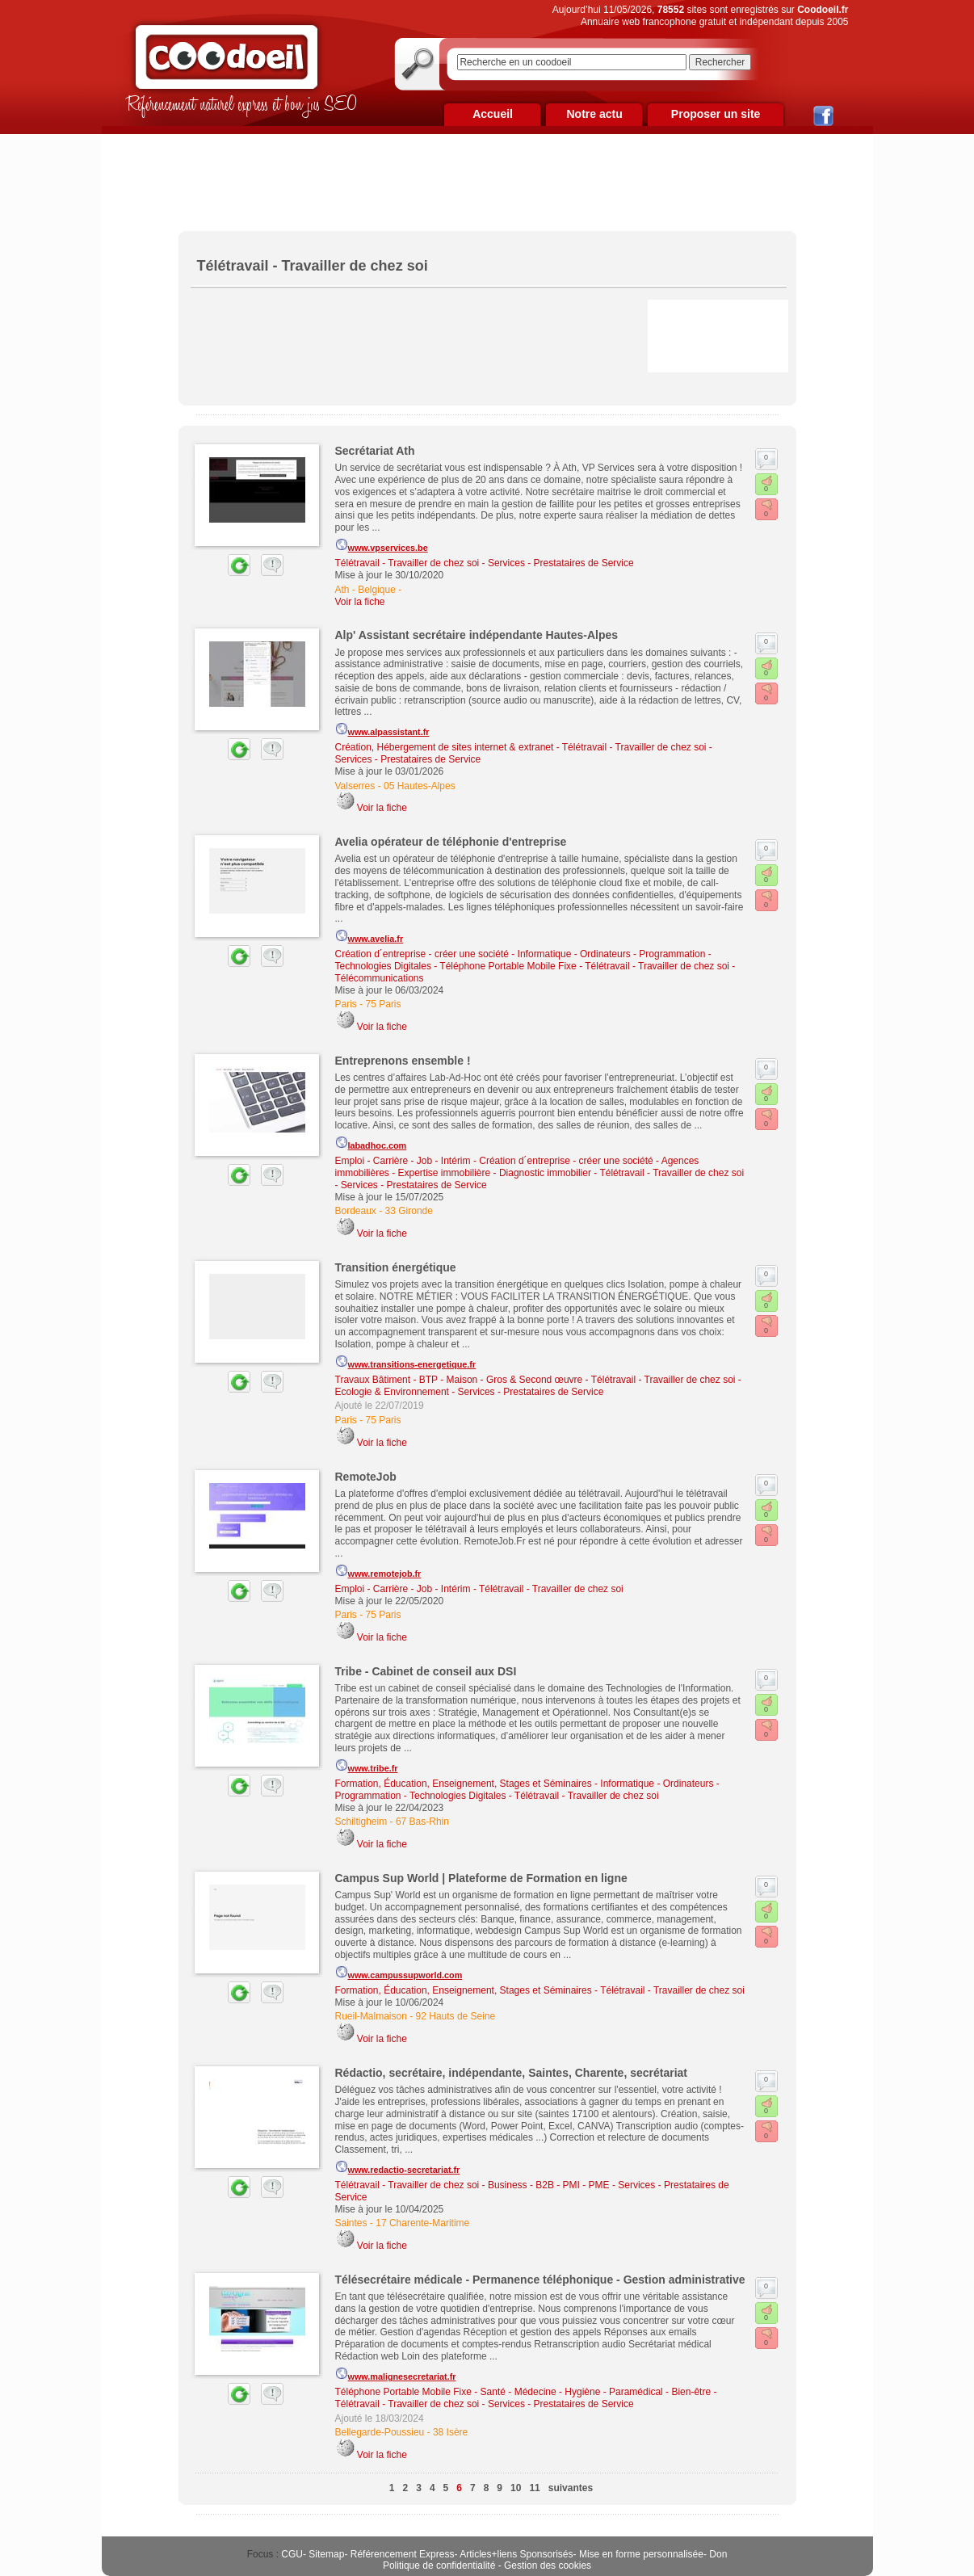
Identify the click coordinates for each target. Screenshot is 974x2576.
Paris (346, 1004)
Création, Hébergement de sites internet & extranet (444, 747)
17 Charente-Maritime (422, 2223)
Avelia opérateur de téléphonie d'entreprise (451, 841)
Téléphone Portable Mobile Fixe (507, 966)
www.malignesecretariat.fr (395, 2374)
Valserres (355, 786)
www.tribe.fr (366, 1766)
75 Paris (383, 1004)
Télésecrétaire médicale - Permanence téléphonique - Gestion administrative (540, 2279)
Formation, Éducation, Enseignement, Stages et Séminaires (463, 1783)
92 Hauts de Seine (456, 2016)
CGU (292, 2554)
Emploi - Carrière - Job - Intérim (403, 1160)
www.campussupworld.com (399, 1972)
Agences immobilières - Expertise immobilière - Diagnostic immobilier (517, 1167)
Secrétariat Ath (375, 450)
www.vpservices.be (381, 545)
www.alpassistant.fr (382, 729)
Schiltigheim (361, 1821)
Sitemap (326, 2554)
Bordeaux (355, 1211)
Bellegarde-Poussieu (380, 2432)
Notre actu (594, 113)
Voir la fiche (360, 601)
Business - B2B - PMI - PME (549, 2185)
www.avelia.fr (369, 936)
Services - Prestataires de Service (561, 563)
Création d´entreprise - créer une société (422, 954)
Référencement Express (403, 2554)
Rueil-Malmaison (371, 2016)
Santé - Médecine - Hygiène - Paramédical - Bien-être (596, 2391)
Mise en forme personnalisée (641, 2554)
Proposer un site (715, 113)
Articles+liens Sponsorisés (516, 2554)
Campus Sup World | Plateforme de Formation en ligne (481, 1878)
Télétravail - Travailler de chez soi (407, 563)
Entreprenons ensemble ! (403, 1060)
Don (718, 2554)
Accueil (492, 113)
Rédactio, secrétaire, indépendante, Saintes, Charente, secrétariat (511, 2072)
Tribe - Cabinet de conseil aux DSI (426, 1671)
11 (534, 2488)
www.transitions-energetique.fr (406, 1362)
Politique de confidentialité (439, 2565)
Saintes (351, 2223)
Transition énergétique (395, 1267)
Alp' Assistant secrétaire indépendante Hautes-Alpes (477, 634)
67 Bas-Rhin (422, 1821)
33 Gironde (409, 1211)
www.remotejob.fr (378, 1571)
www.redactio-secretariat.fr (397, 2167)
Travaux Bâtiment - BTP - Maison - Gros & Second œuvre (459, 1379)
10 (515, 2488)
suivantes (570, 2488)
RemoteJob (366, 1476)
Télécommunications (379, 978)
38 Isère (450, 2432)
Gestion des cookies (547, 2565)
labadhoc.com (371, 1143)
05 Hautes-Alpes (420, 786)
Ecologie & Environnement (392, 1391)
